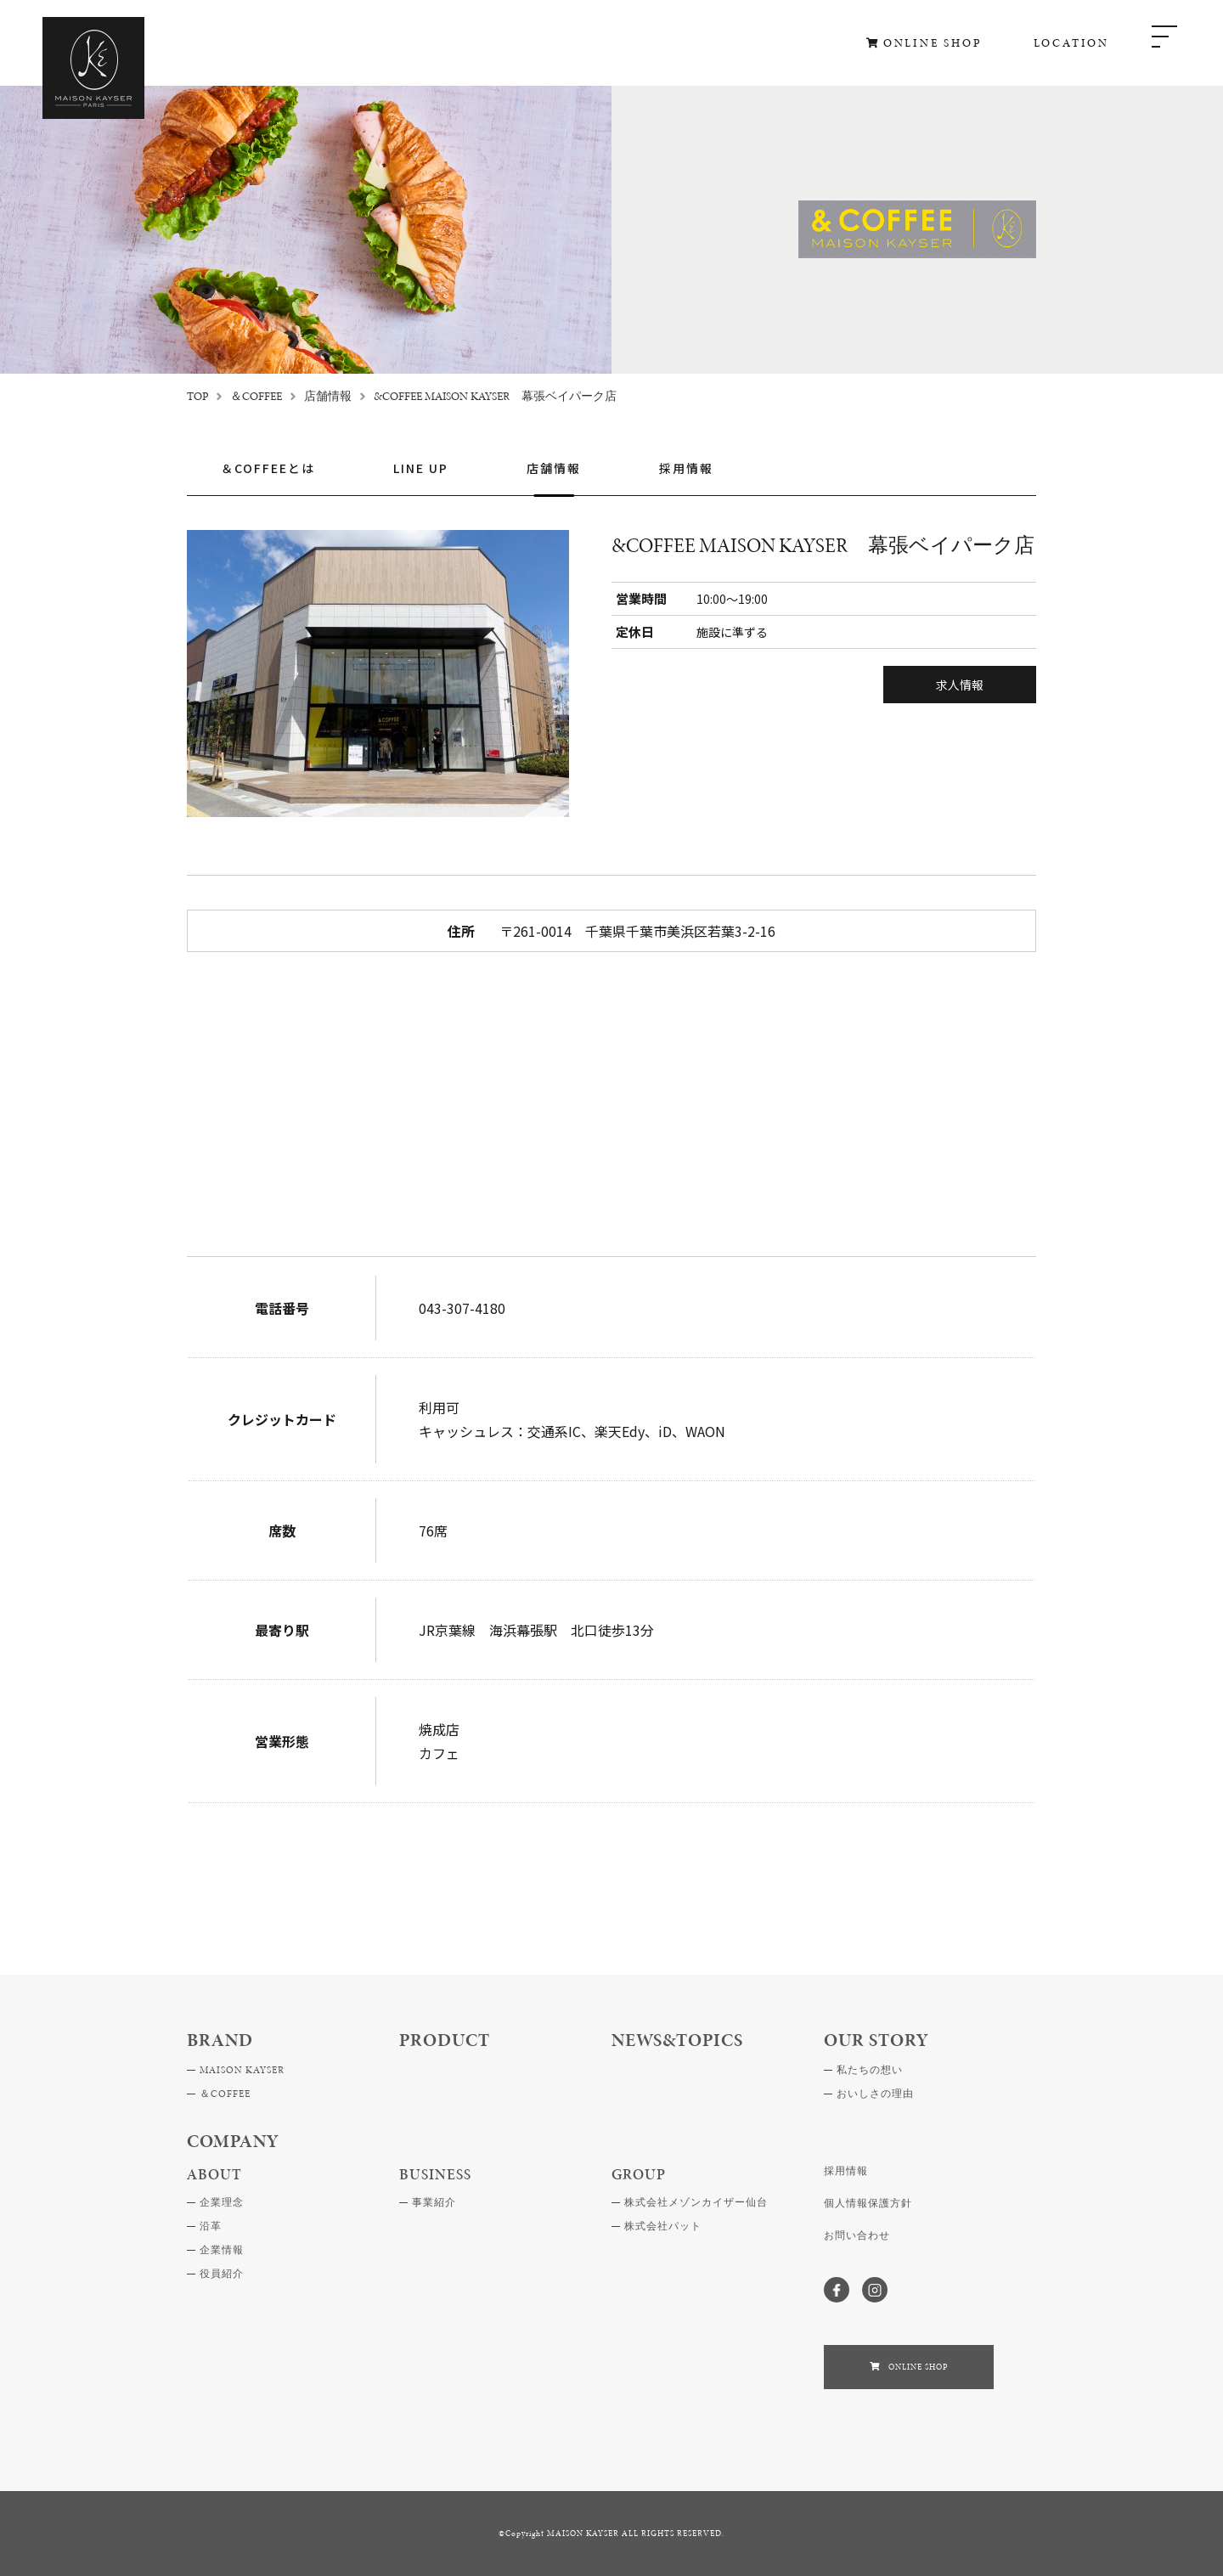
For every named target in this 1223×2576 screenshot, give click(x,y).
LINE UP (420, 469)
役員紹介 (222, 2273)
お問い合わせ (857, 2235)
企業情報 (222, 2250)
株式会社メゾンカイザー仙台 (696, 2202)
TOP (197, 396)
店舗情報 (328, 396)
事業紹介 (434, 2202)
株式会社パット (663, 2226)
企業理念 (222, 2202)
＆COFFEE (256, 396)
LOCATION (1071, 43)
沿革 (211, 2226)
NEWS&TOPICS (677, 2039)
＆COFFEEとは (268, 469)
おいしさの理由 (875, 2093)
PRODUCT (444, 2039)
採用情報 (686, 469)
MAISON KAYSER (242, 2070)
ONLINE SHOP (933, 43)
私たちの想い (870, 2070)
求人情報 (959, 684)
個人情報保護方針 (868, 2203)
